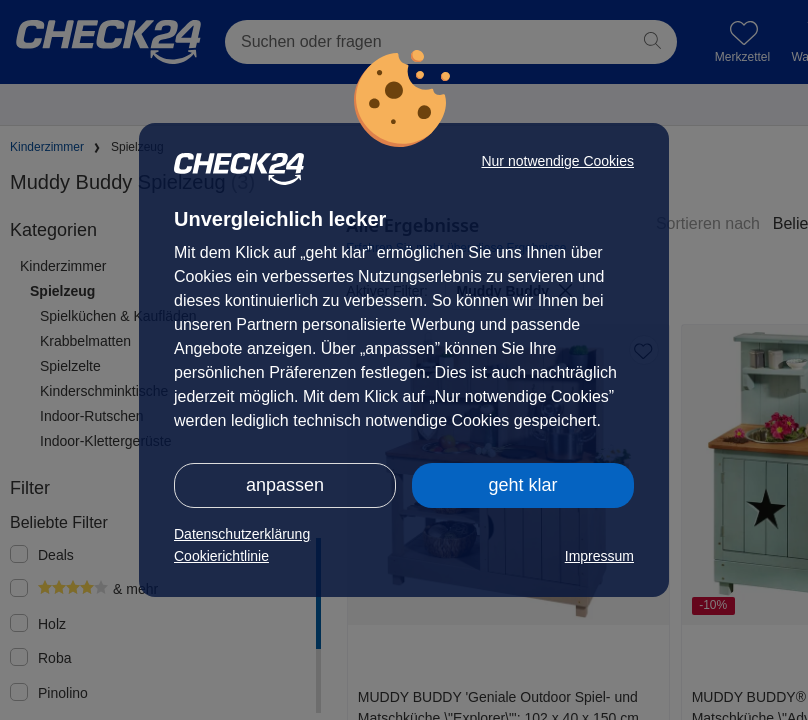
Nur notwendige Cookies (557, 161)
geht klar (522, 485)
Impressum (599, 556)
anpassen (285, 485)
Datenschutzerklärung (242, 534)
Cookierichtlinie (221, 556)
